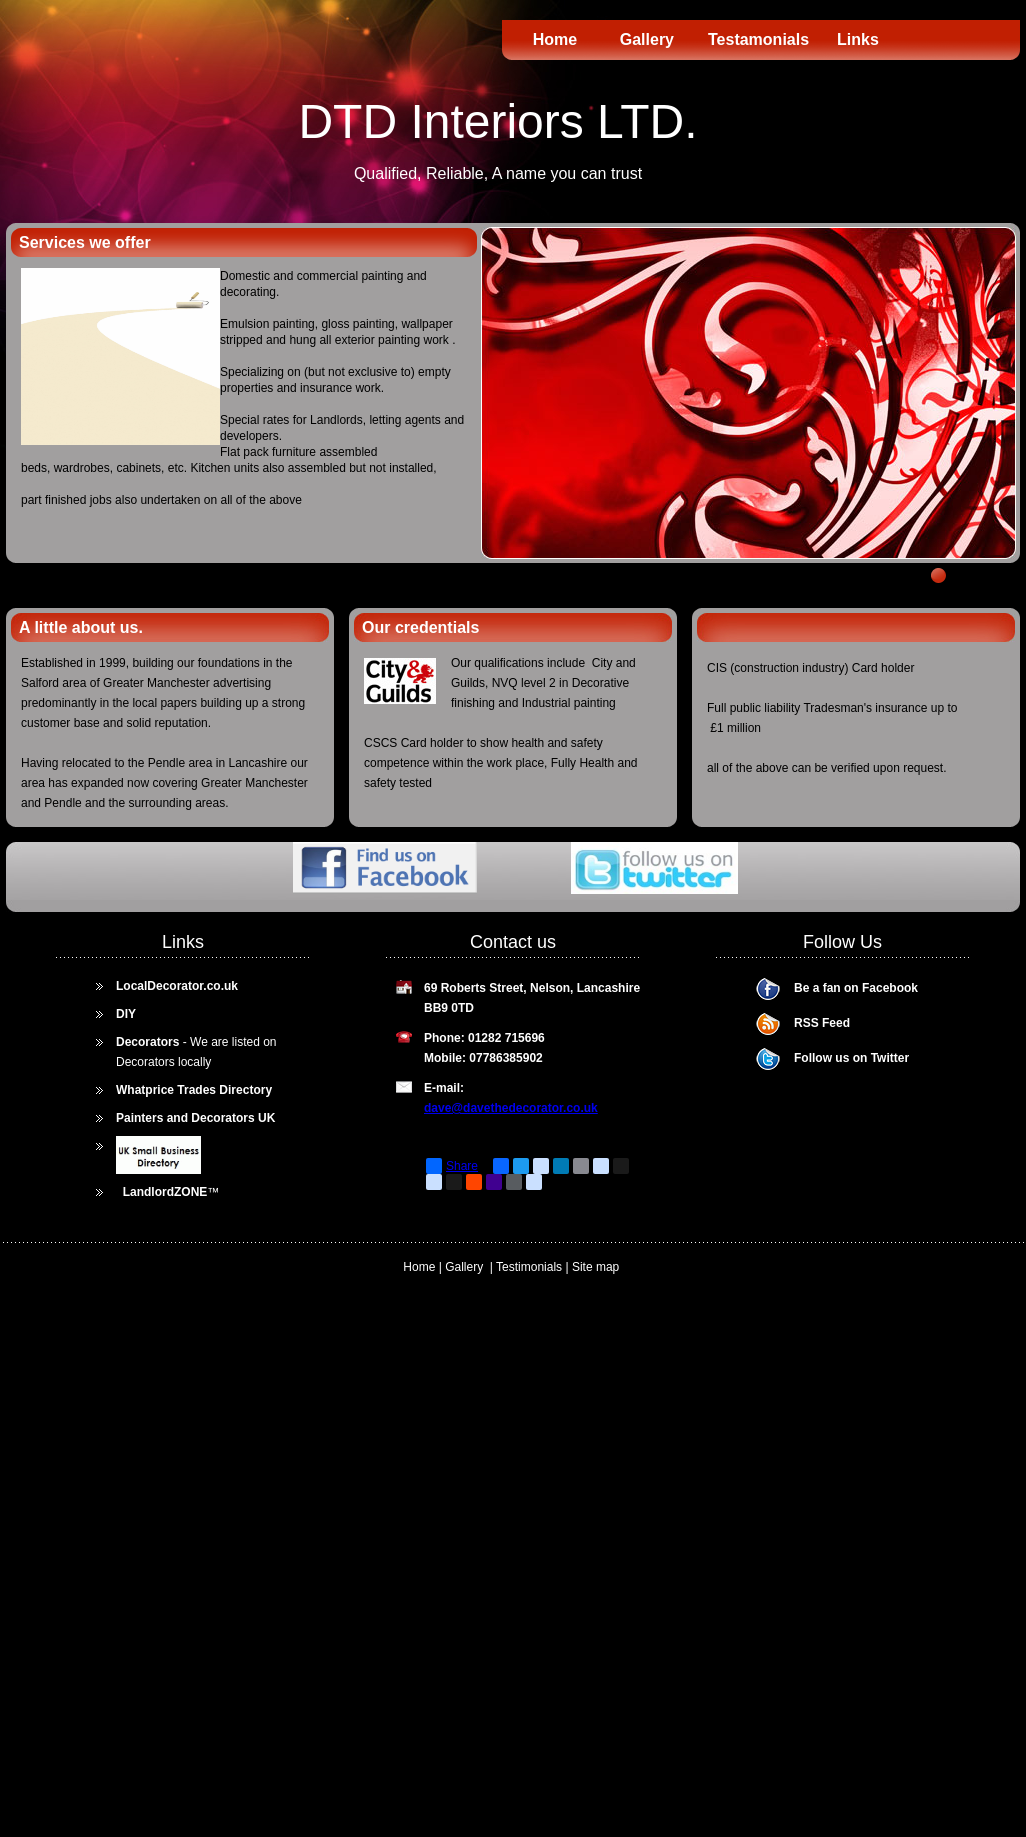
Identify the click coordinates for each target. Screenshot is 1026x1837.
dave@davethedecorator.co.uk (511, 1108)
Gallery (658, 39)
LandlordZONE (165, 1192)
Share (452, 1166)
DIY (126, 1014)
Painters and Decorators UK (195, 1118)
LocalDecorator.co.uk (177, 986)
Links (858, 39)
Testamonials (758, 39)
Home (555, 39)
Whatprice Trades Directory (194, 1090)
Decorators (147, 1042)
